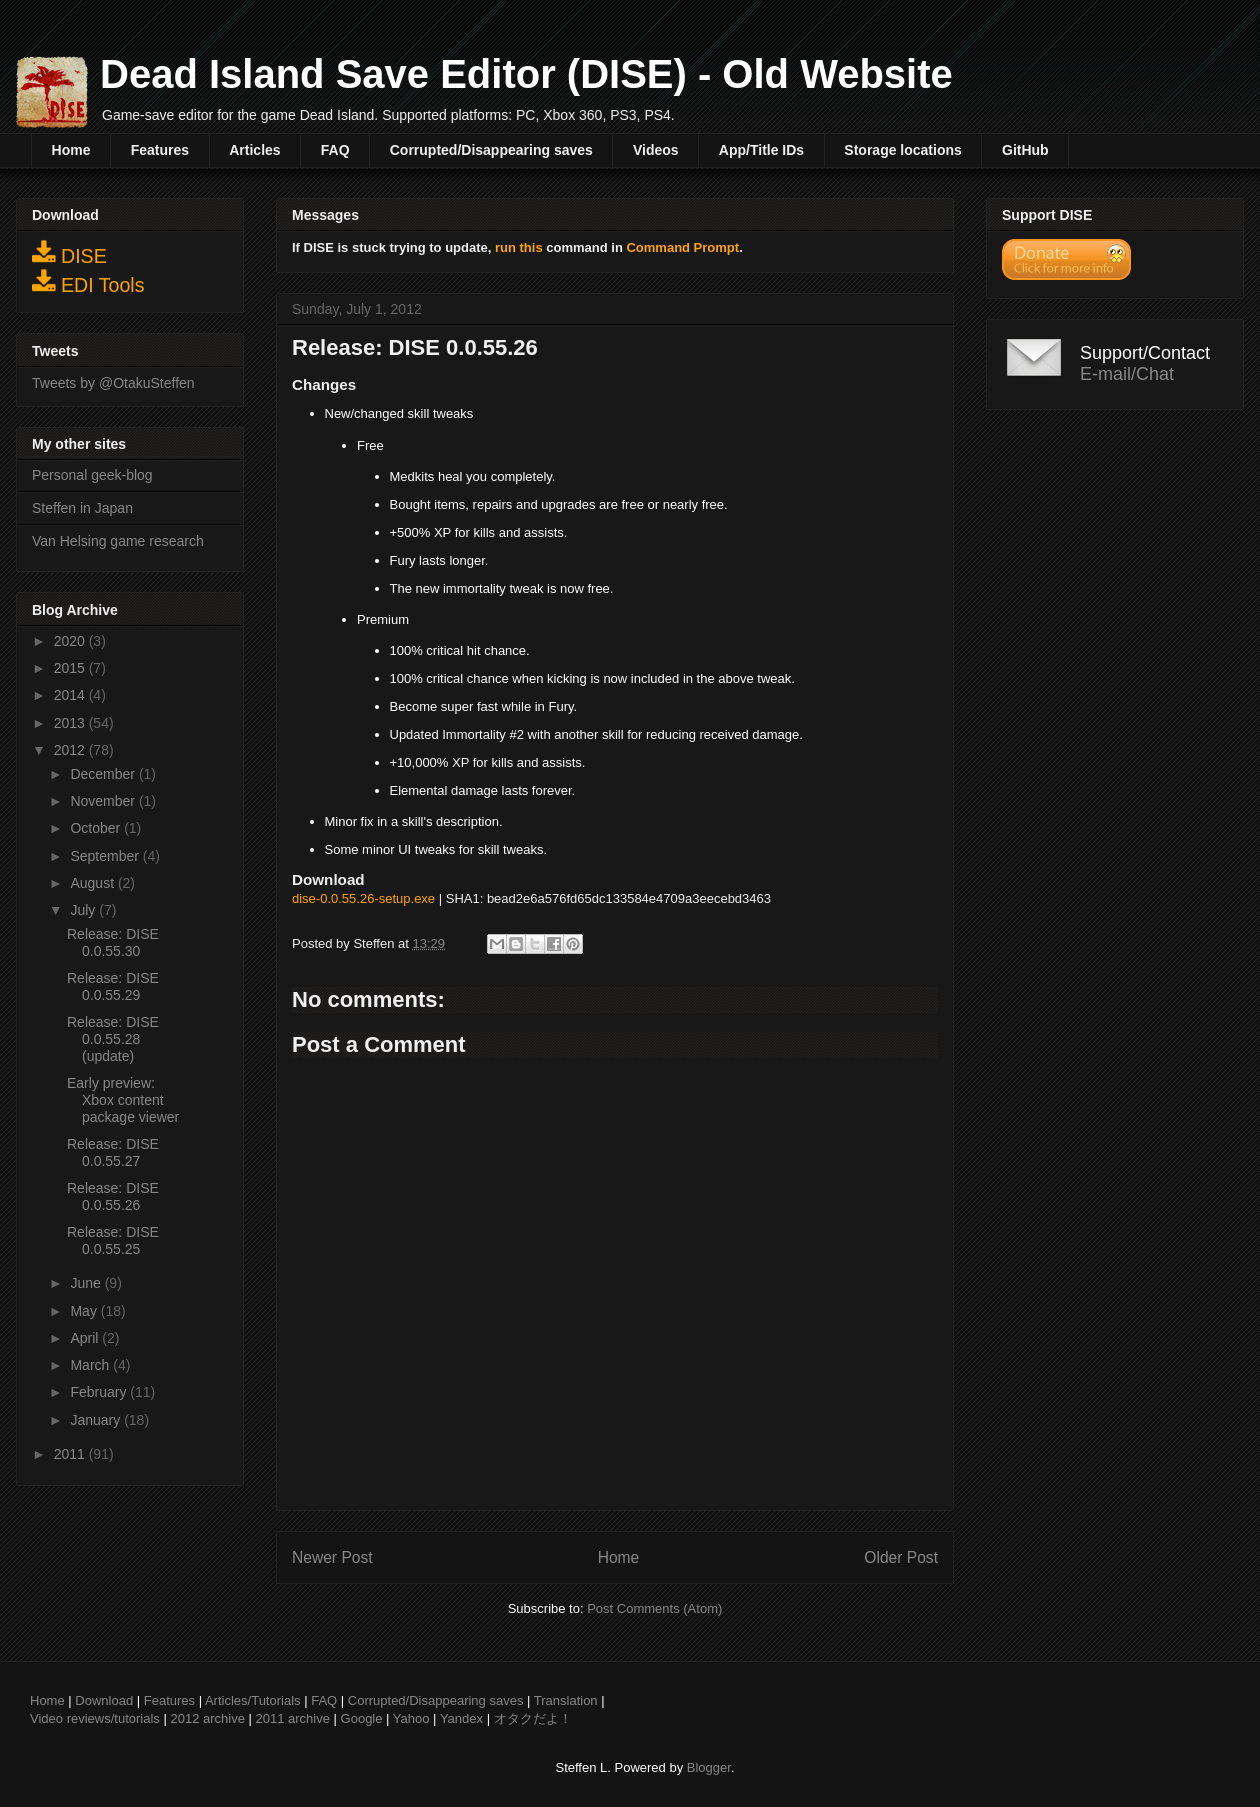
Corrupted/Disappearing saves (491, 150)
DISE (69, 253)
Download (104, 1700)
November (104, 801)
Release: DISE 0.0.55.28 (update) (113, 1039)
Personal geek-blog (92, 475)
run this (519, 247)
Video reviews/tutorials (95, 1718)
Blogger (709, 1767)
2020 (71, 641)
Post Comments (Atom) (654, 1608)
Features (160, 150)
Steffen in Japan (82, 508)
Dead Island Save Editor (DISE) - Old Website (526, 74)
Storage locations (902, 150)
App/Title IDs (761, 150)
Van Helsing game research (118, 541)
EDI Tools (88, 282)
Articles (254, 150)
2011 (71, 1454)
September (106, 856)
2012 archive (207, 1718)
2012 (71, 750)
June (87, 1283)
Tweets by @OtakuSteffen (113, 383)
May (85, 1311)
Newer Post (332, 1557)
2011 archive (293, 1718)
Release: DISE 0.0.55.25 (113, 1240)
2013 (71, 723)
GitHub (1025, 150)
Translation (566, 1700)
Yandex (461, 1718)
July (84, 910)
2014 (71, 695)
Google (362, 1718)
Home (71, 150)
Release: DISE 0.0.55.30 (113, 942)
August (93, 883)
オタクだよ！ (533, 1718)
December (104, 774)
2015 (71, 668)
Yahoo (411, 1718)
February (100, 1392)
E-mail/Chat (1127, 374)
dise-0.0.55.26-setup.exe (363, 898)
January (97, 1420)
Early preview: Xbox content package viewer (123, 1100)
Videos (656, 150)
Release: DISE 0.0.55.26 (113, 1196)
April (86, 1338)
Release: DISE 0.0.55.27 (113, 1152)
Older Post (901, 1557)
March (91, 1365)
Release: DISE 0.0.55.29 (113, 986)
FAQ (335, 150)
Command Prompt (682, 247)
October (97, 828)
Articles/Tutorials (253, 1700)
